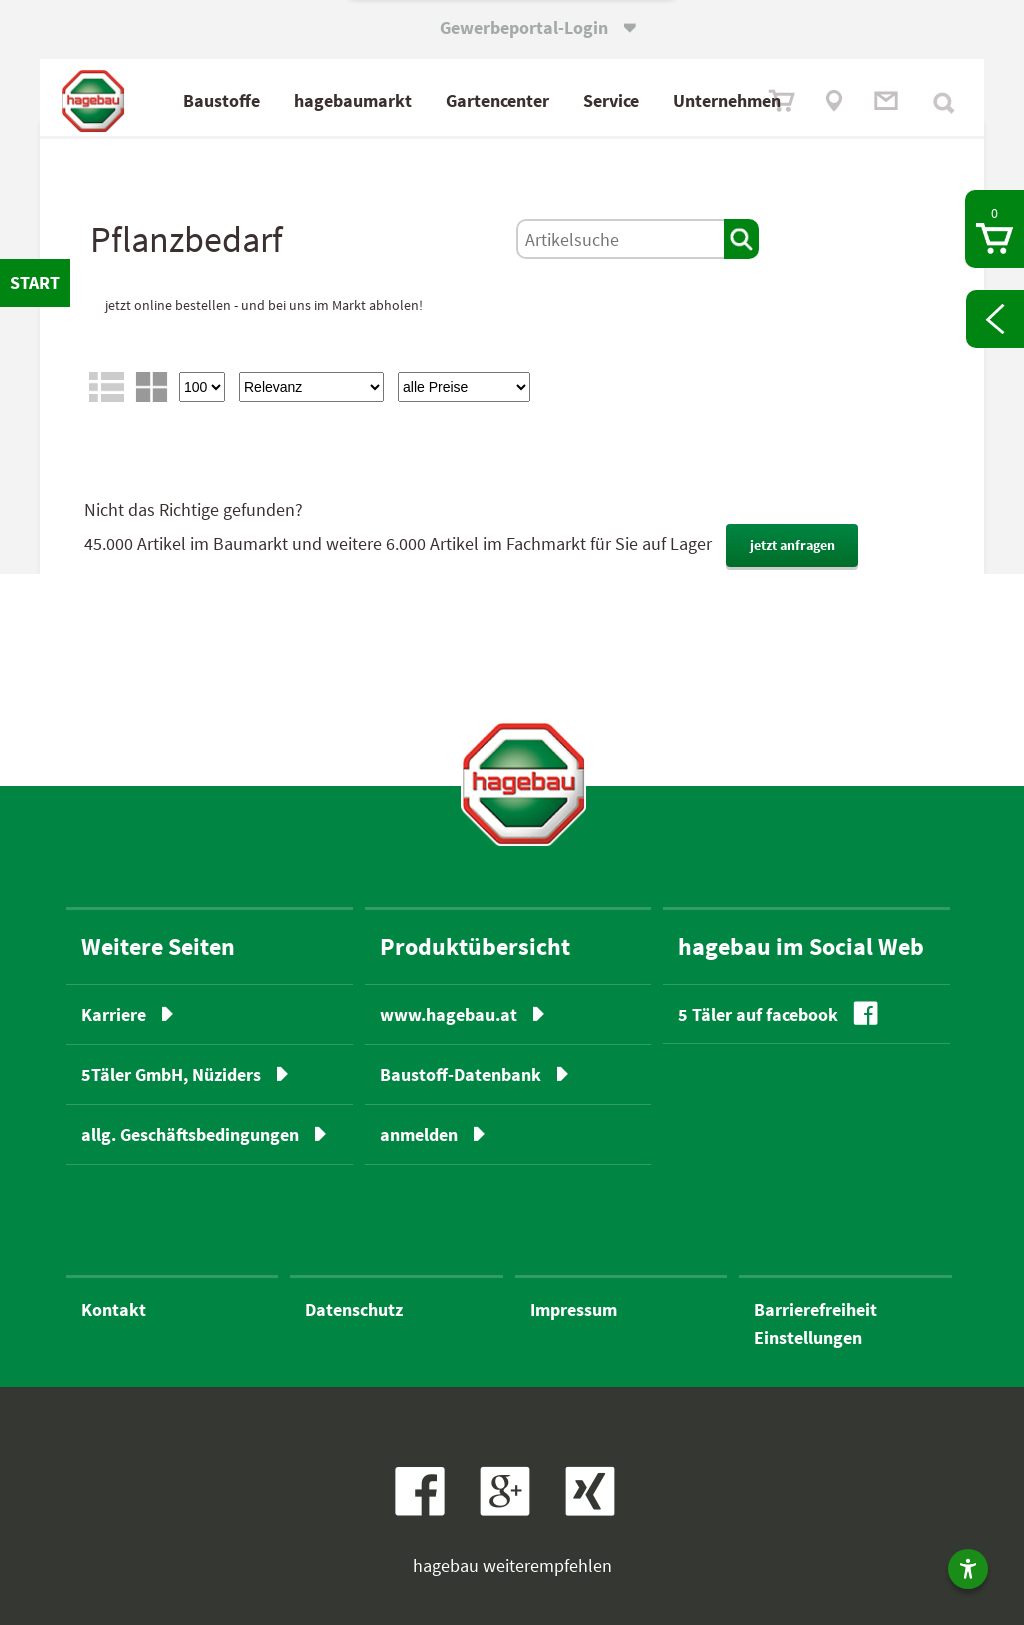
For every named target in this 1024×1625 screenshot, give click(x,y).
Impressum (573, 1309)
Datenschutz (354, 1309)
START (35, 282)
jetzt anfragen (792, 545)
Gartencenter (497, 100)
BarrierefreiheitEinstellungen (815, 1323)
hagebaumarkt (353, 100)
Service (611, 100)
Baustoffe (221, 100)
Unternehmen (727, 100)
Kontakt (113, 1309)
